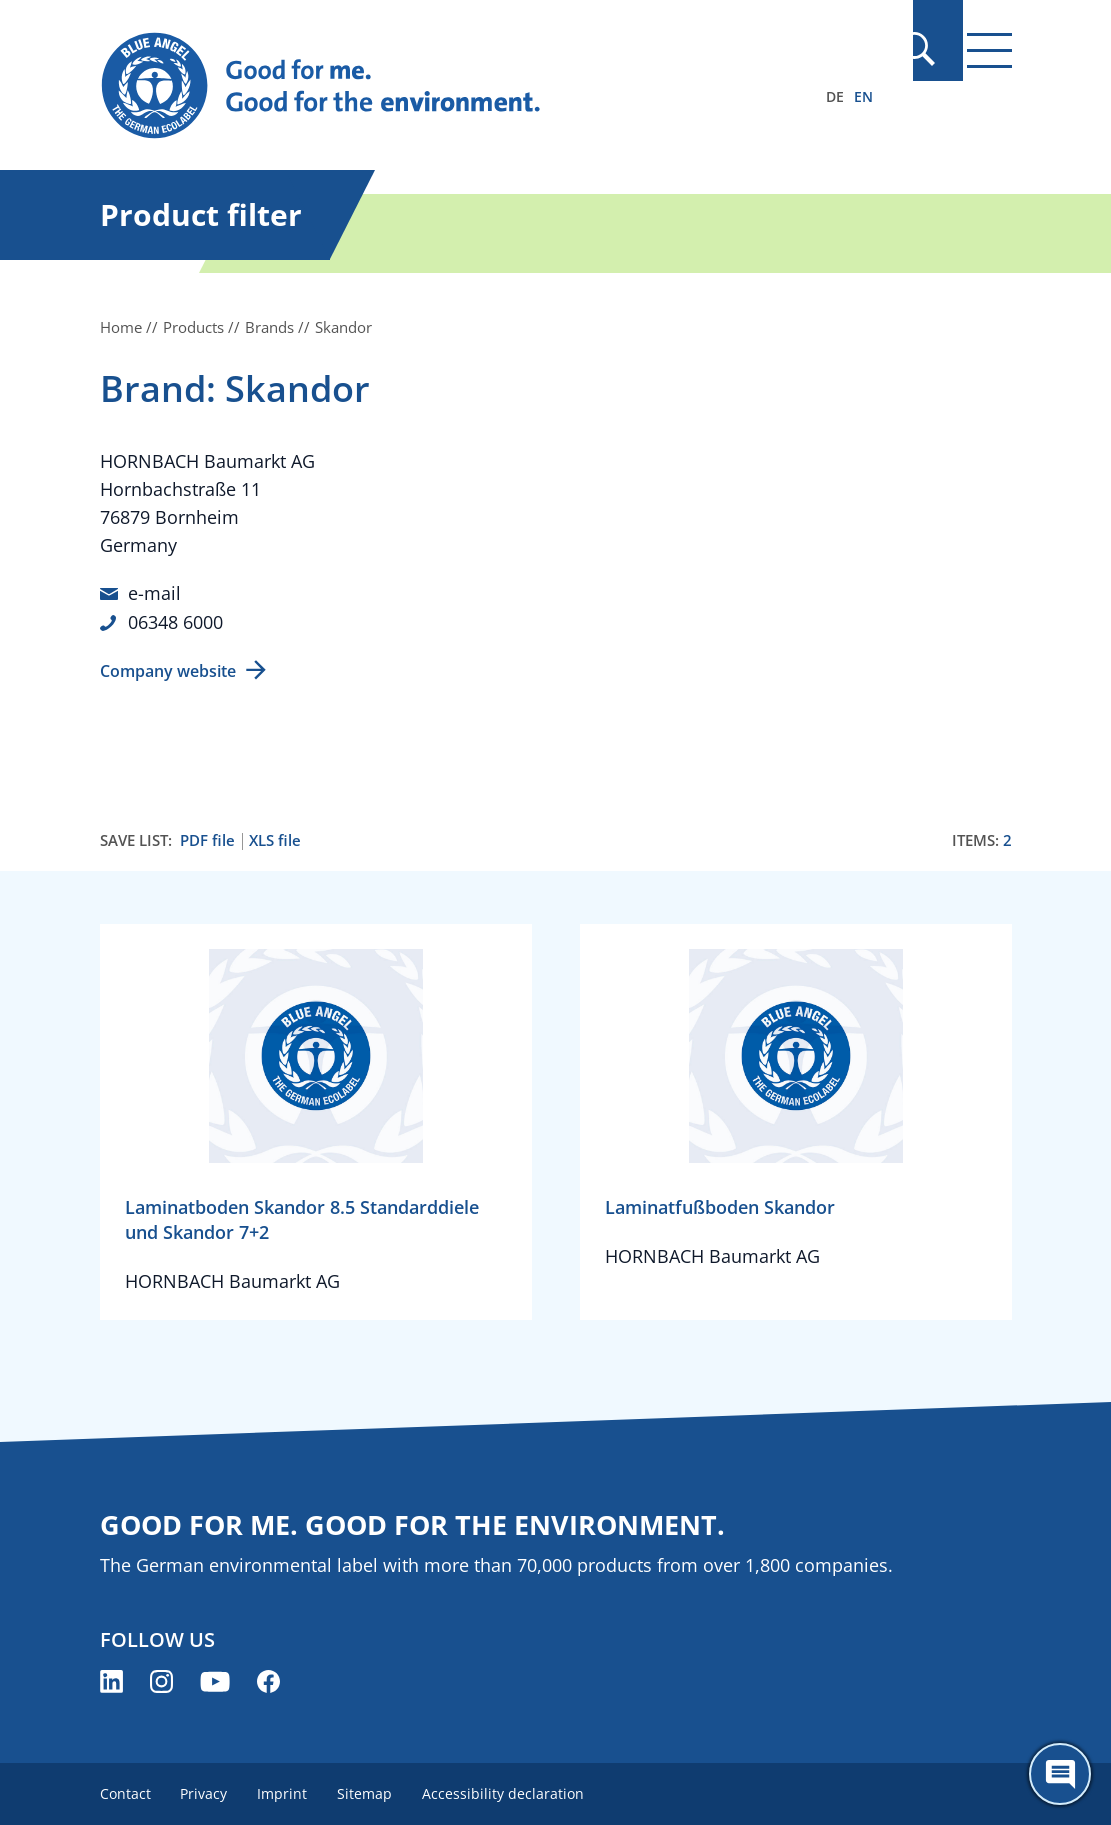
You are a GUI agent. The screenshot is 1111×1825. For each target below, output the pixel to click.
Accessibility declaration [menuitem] (512, 1792)
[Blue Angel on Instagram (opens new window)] (161, 1680)
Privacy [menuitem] (206, 1792)
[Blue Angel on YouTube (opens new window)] (215, 1680)
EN (863, 96)
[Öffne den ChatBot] (1060, 1774)
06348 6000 (175, 621)
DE (835, 96)
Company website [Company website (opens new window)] (168, 670)
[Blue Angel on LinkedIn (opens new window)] (111, 1680)
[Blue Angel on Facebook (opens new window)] (268, 1680)
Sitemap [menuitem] (371, 1792)
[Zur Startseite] (419, 86)
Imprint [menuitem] (287, 1792)
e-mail (154, 593)
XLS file (275, 839)
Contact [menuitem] (125, 1792)
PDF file (207, 839)
